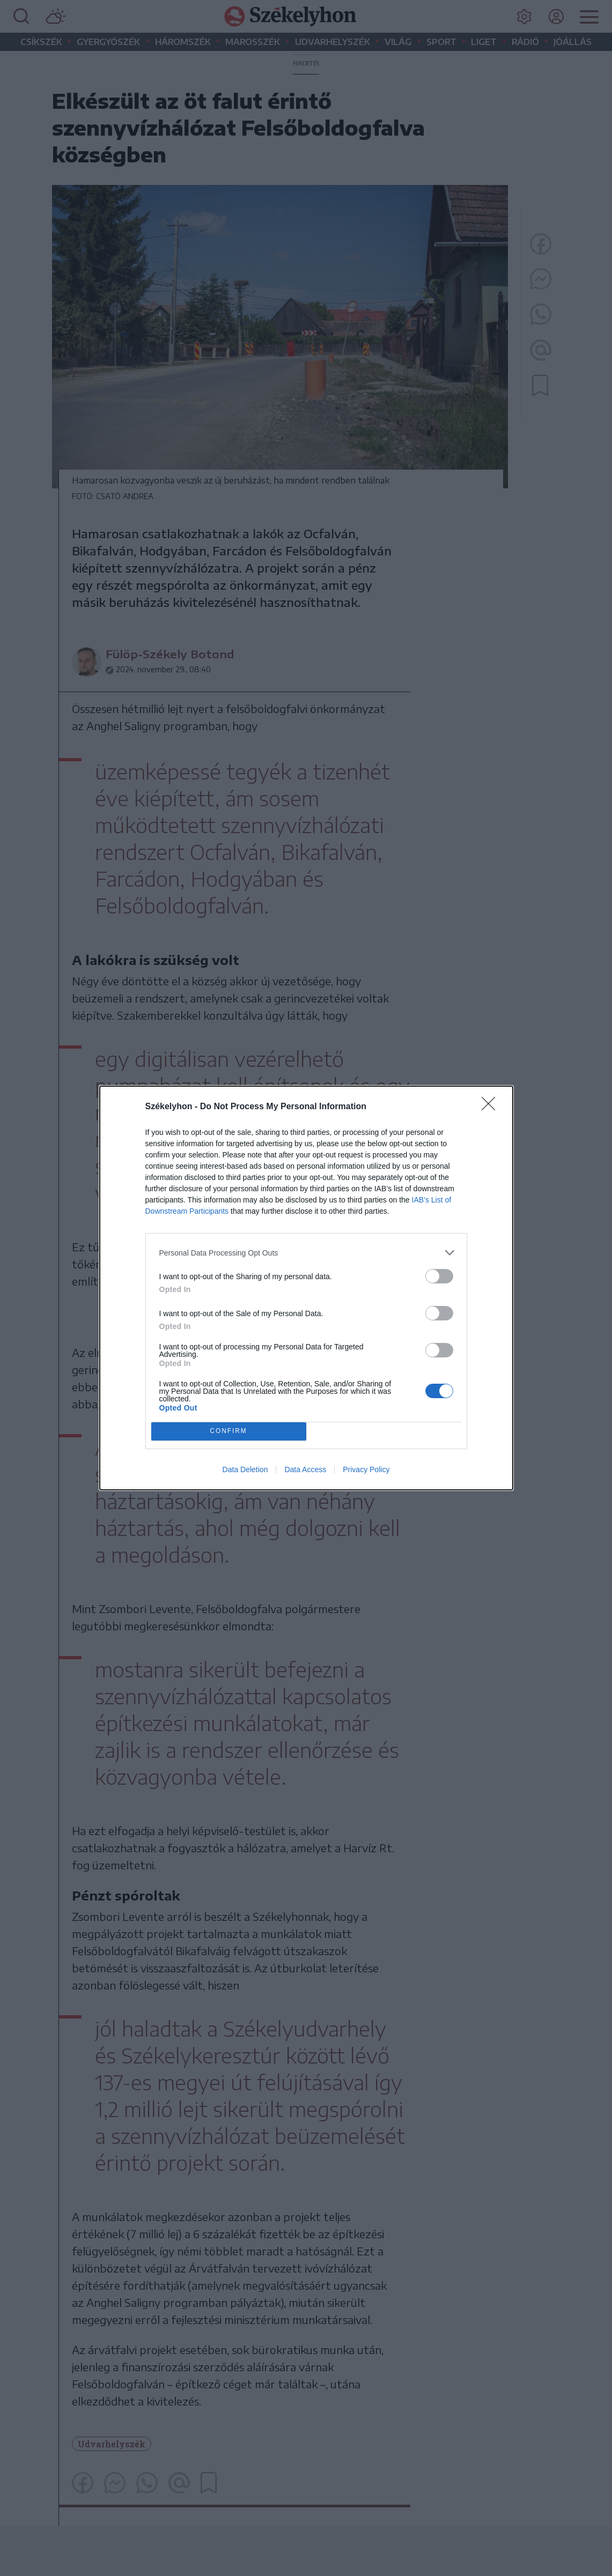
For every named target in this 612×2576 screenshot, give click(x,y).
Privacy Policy (366, 1469)
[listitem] (306, 1252)
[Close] (492, 1107)
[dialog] (306, 1288)
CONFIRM (229, 1432)
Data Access (305, 1469)
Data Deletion (245, 1469)
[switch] (439, 1276)
